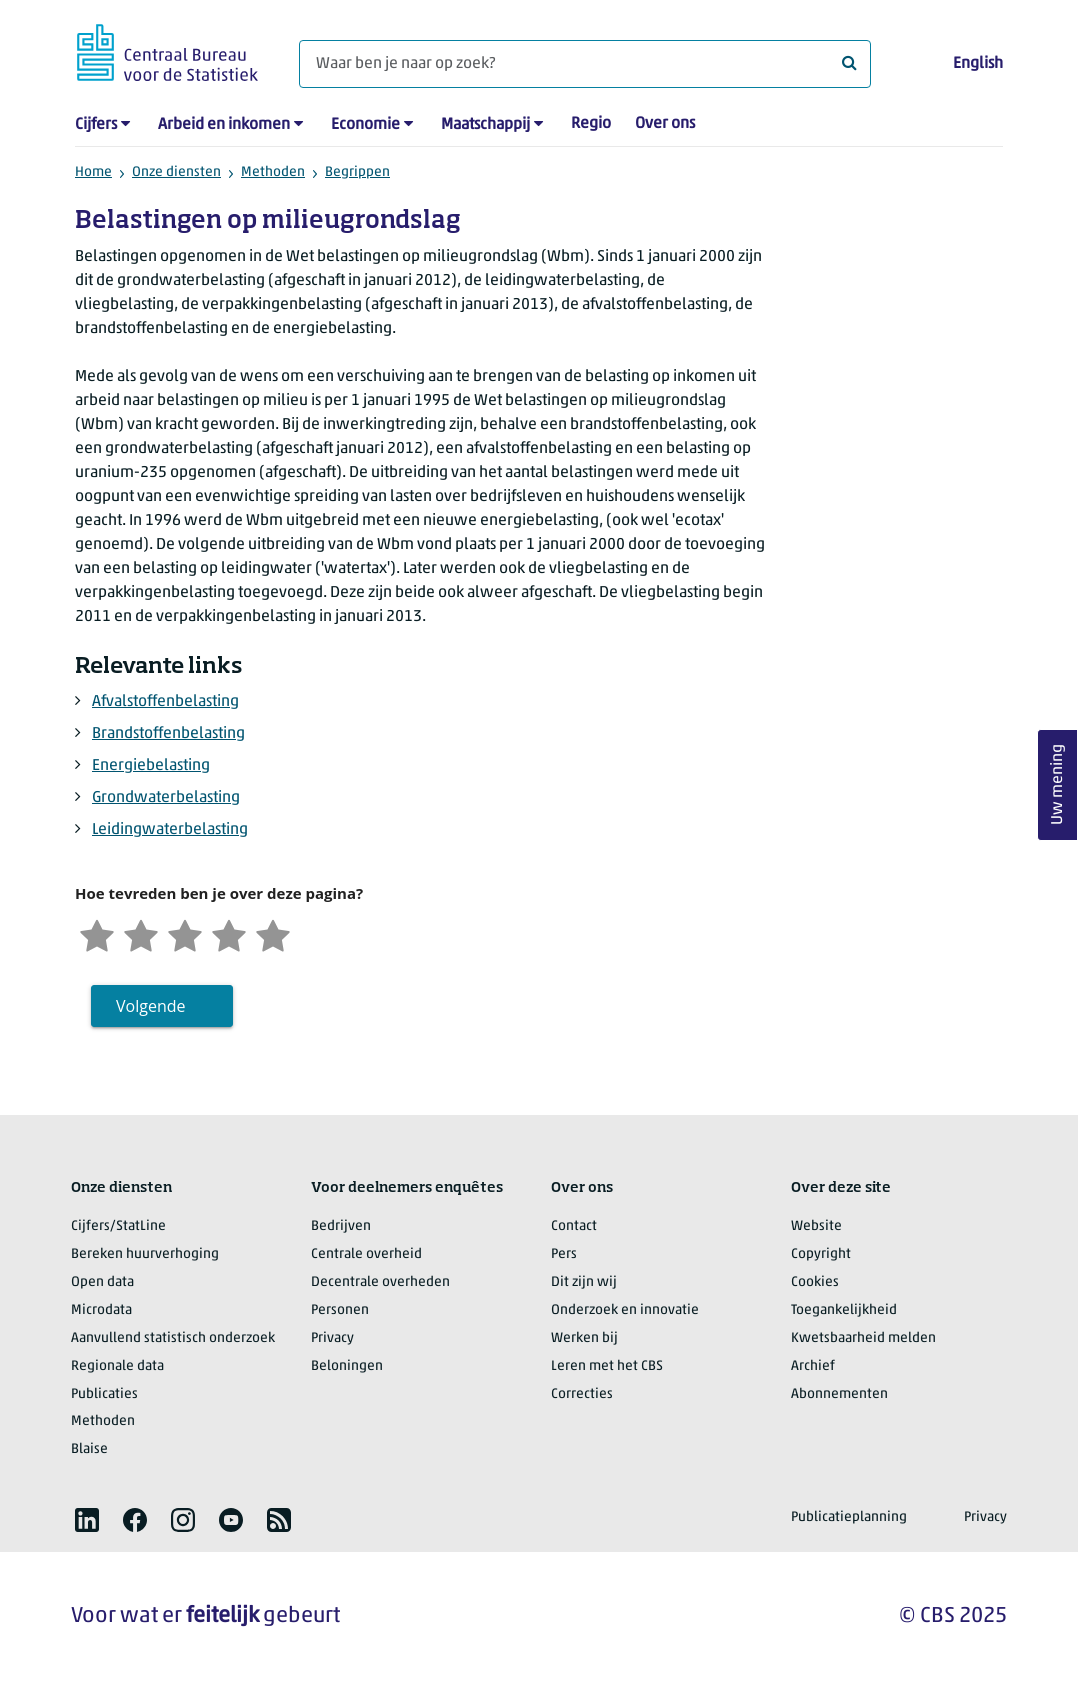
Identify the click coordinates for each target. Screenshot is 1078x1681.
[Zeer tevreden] (273, 933)
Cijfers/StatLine (118, 1226)
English (978, 64)
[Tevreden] (229, 933)
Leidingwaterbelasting (170, 830)
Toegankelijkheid (844, 1310)
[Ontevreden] (141, 933)
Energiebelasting (151, 766)
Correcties (582, 1394)
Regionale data (117, 1366)
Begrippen (357, 172)
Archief (813, 1366)
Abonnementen (839, 1394)
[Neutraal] (185, 933)
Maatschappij (485, 125)
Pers (564, 1254)
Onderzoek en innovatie (625, 1310)
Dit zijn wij (584, 1282)
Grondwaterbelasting (166, 798)
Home (93, 172)
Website (816, 1226)
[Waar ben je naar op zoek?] (585, 64)
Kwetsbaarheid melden (863, 1338)
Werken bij (584, 1338)
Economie (365, 125)
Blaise (89, 1449)
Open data (102, 1282)
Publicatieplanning (849, 1517)
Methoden (273, 172)
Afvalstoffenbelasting (165, 702)
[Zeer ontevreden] (97, 933)
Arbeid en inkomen (224, 125)
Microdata (101, 1310)
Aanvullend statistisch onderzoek (173, 1338)
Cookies (815, 1282)
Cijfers (96, 125)
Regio (591, 124)
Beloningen (347, 1366)
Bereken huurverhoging (145, 1254)
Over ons (665, 124)
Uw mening (1058, 784)
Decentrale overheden (380, 1282)
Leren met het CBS (607, 1366)
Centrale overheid (366, 1254)
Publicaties (104, 1394)
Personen (340, 1310)
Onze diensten (176, 172)
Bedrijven (341, 1226)
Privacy (332, 1338)
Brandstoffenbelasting (168, 734)
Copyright (821, 1254)
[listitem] (87, 1520)
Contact (574, 1226)
